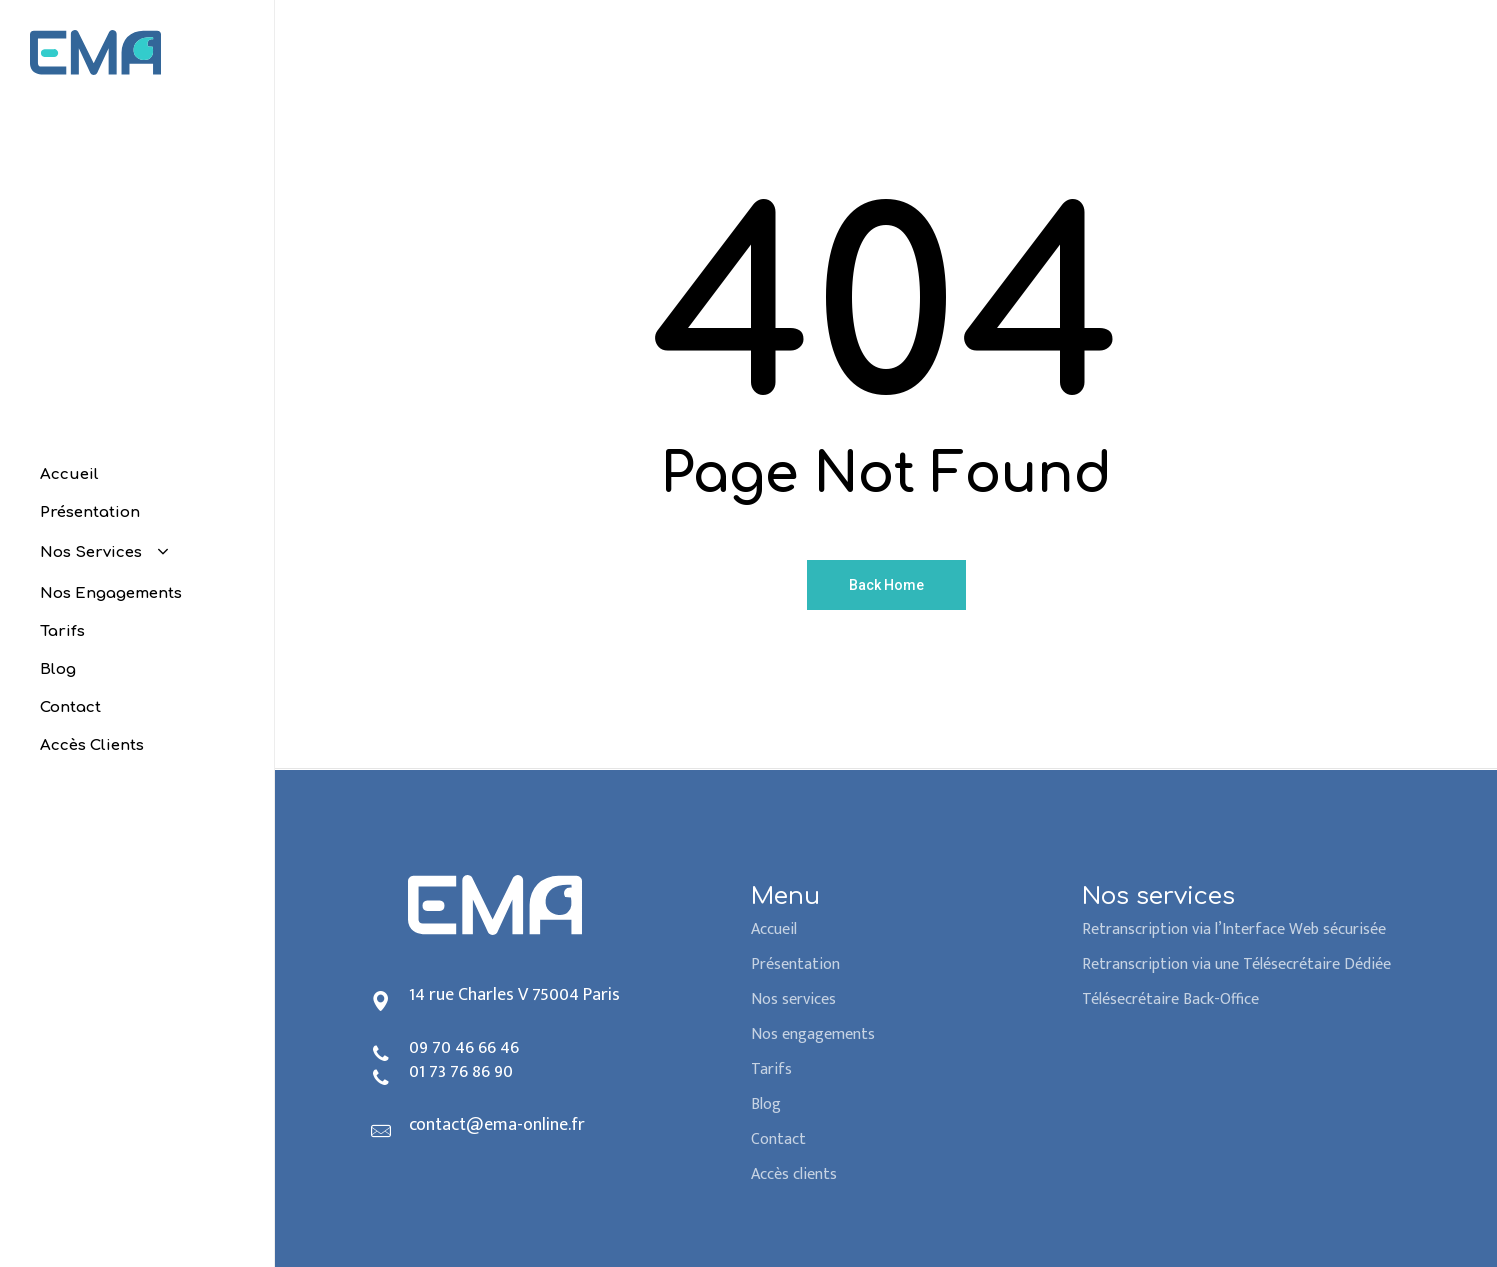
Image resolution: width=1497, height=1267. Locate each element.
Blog (766, 1104)
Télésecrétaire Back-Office (1170, 999)
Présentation (795, 964)
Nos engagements (813, 1034)
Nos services (793, 999)
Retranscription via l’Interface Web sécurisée (1234, 929)
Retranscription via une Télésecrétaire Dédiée (1236, 964)
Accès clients (794, 1174)
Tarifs (771, 1069)
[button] (1459, 10)
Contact (778, 1139)
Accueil (774, 929)
